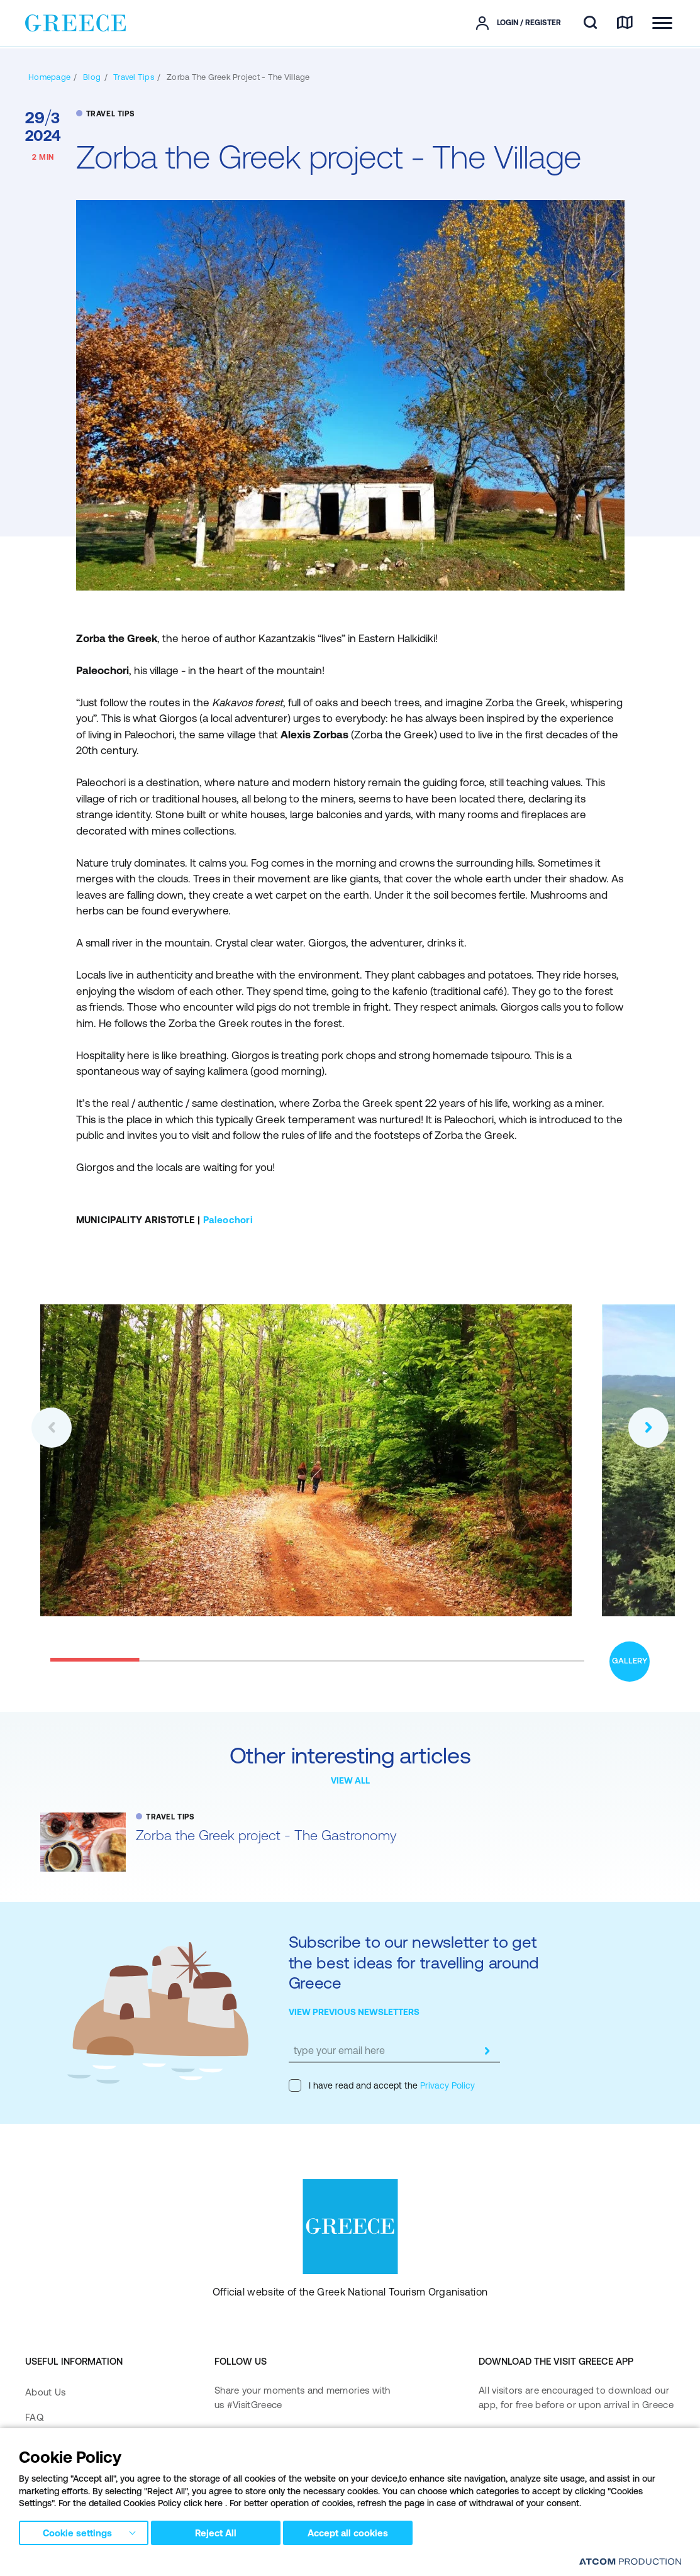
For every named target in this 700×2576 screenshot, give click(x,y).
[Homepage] (49, 77)
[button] (51, 1427)
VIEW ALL (350, 1780)
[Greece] (75, 22)
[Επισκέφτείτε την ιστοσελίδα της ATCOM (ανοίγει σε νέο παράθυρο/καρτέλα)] (630, 2561)
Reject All (219, 2531)
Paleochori (228, 1219)
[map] (624, 23)
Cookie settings (77, 2531)
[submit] (487, 2051)
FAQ (34, 2417)
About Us (45, 2392)
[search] (590, 23)
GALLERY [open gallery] (629, 1660)
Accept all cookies (355, 2531)
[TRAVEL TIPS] (133, 77)
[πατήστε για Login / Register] (518, 23)
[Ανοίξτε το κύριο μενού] (662, 23)
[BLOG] (92, 77)
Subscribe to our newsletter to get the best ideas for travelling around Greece (414, 1962)
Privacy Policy (446, 2085)
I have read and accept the (382, 2085)
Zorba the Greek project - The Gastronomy (266, 1835)
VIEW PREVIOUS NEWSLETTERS (354, 2012)
